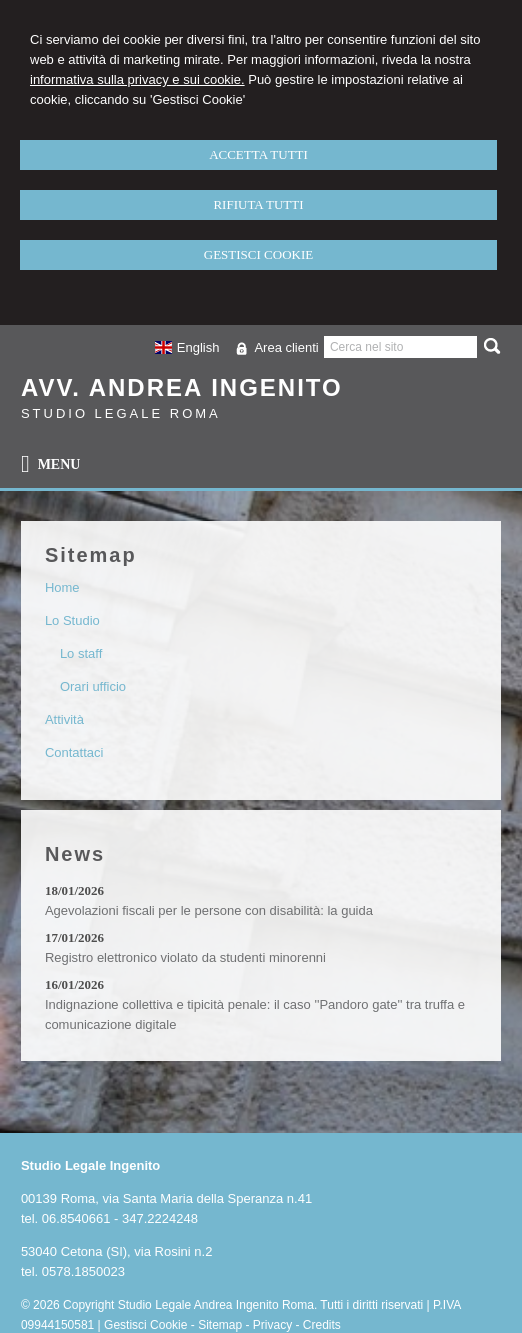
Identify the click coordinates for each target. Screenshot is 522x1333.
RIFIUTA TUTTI (258, 204)
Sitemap (220, 1325)
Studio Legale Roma (121, 413)
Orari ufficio (93, 686)
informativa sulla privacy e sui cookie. (137, 79)
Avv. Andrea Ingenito (182, 387)
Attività (64, 719)
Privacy (272, 1325)
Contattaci (74, 752)
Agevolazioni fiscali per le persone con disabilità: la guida (209, 910)
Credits (322, 1325)
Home (62, 587)
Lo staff (81, 653)
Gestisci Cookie (145, 1325)
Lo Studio (72, 620)
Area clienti (286, 347)
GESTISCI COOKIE (258, 254)
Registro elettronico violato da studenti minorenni (185, 957)
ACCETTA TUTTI (258, 154)
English (186, 347)
